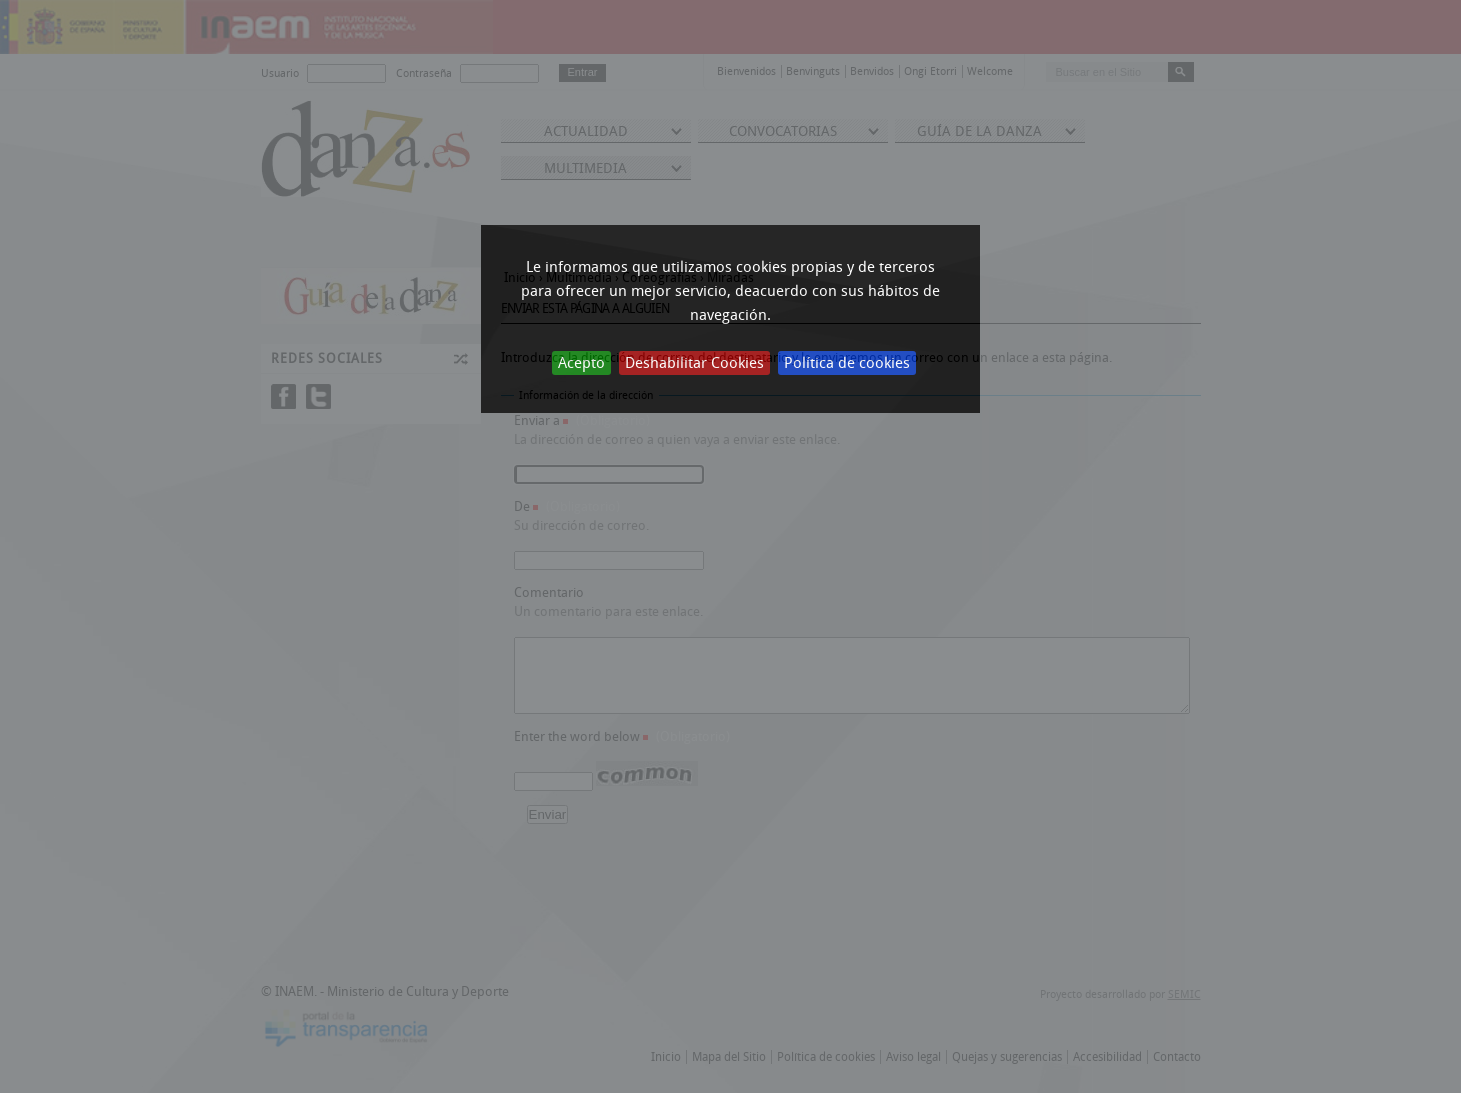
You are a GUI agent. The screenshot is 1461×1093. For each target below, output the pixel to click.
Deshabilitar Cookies (694, 363)
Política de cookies (847, 363)
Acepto (581, 363)
